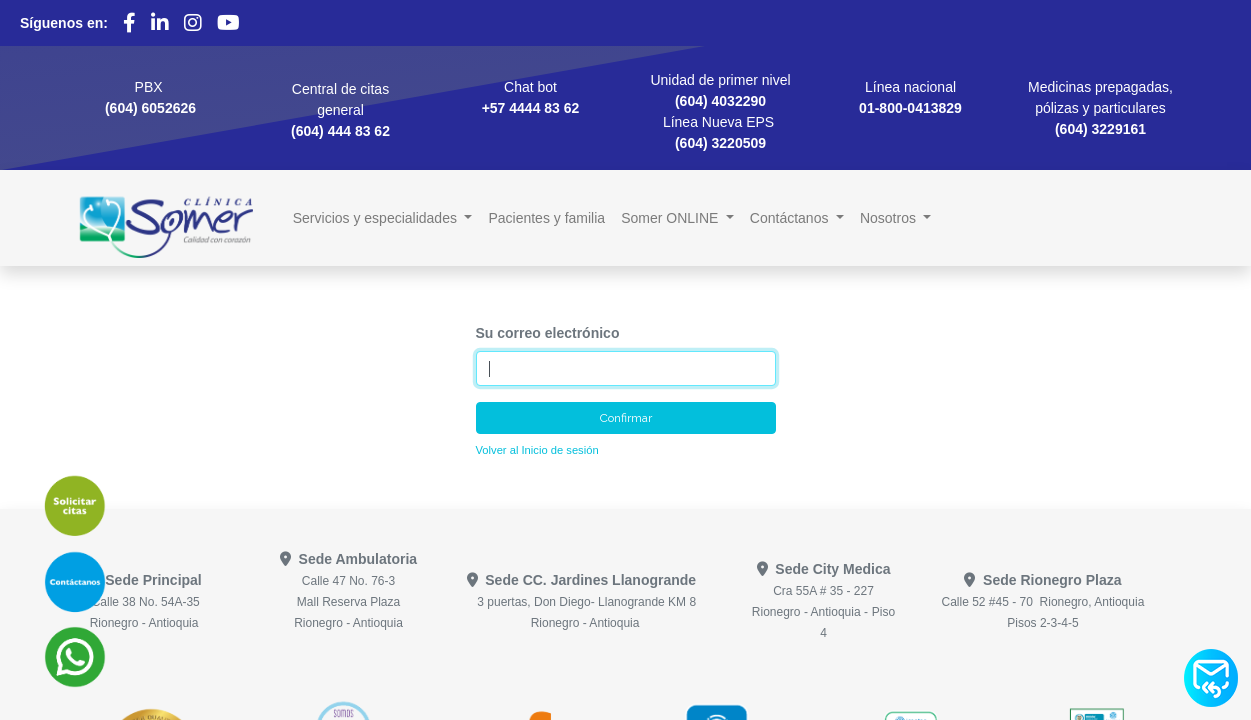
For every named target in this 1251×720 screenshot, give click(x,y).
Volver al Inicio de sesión (537, 450)
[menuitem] (546, 218)
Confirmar (626, 418)
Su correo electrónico (548, 333)
